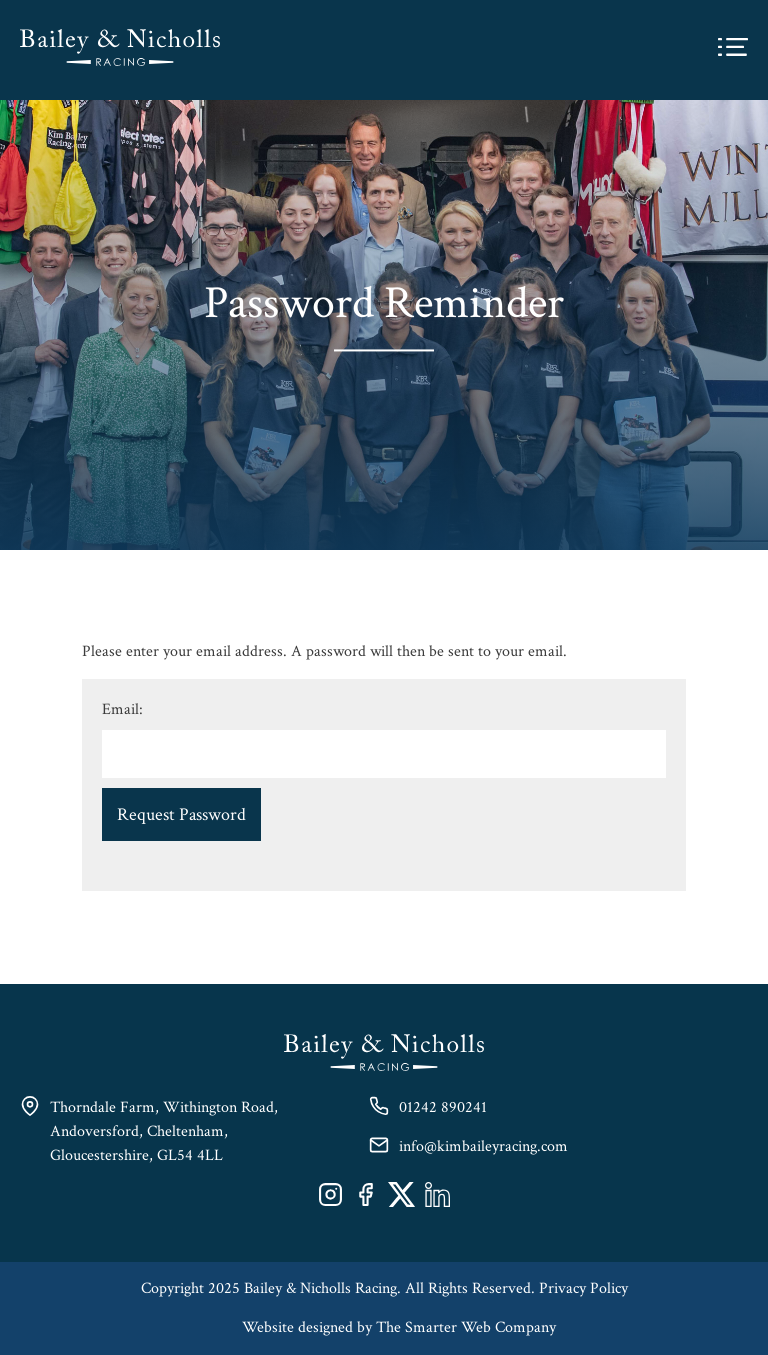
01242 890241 (443, 1107)
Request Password (181, 814)
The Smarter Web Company (466, 1327)
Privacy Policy (583, 1288)
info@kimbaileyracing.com (483, 1146)
